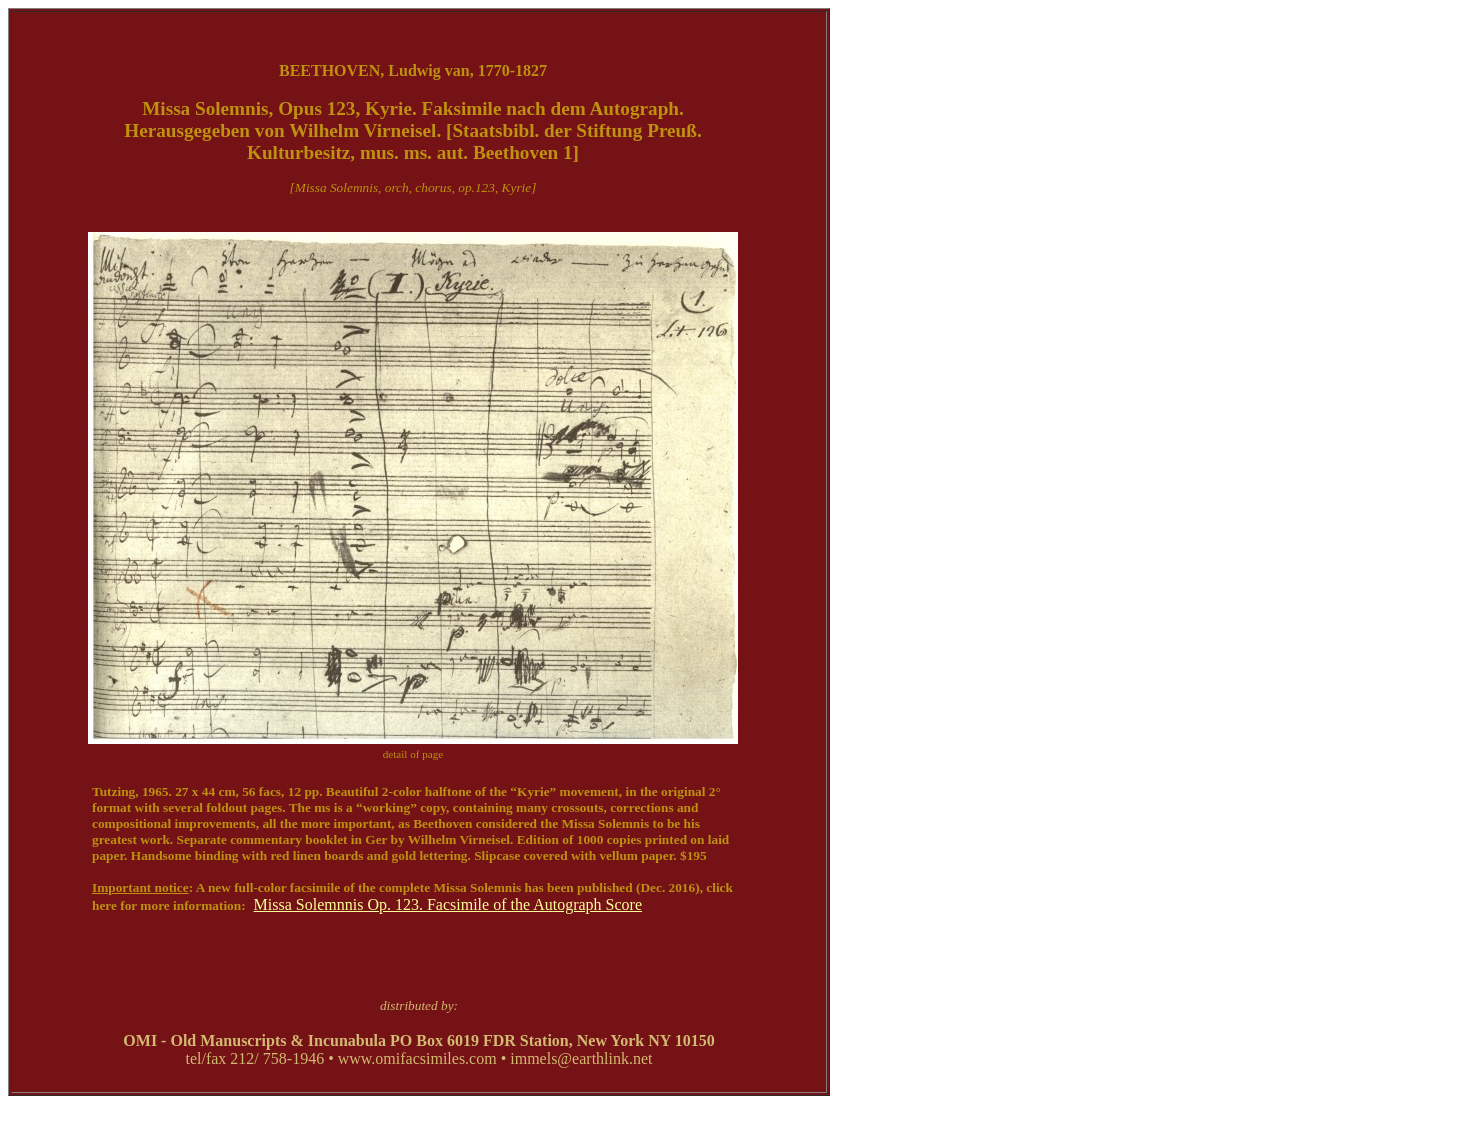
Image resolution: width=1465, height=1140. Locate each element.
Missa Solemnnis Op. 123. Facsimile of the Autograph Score (448, 904)
